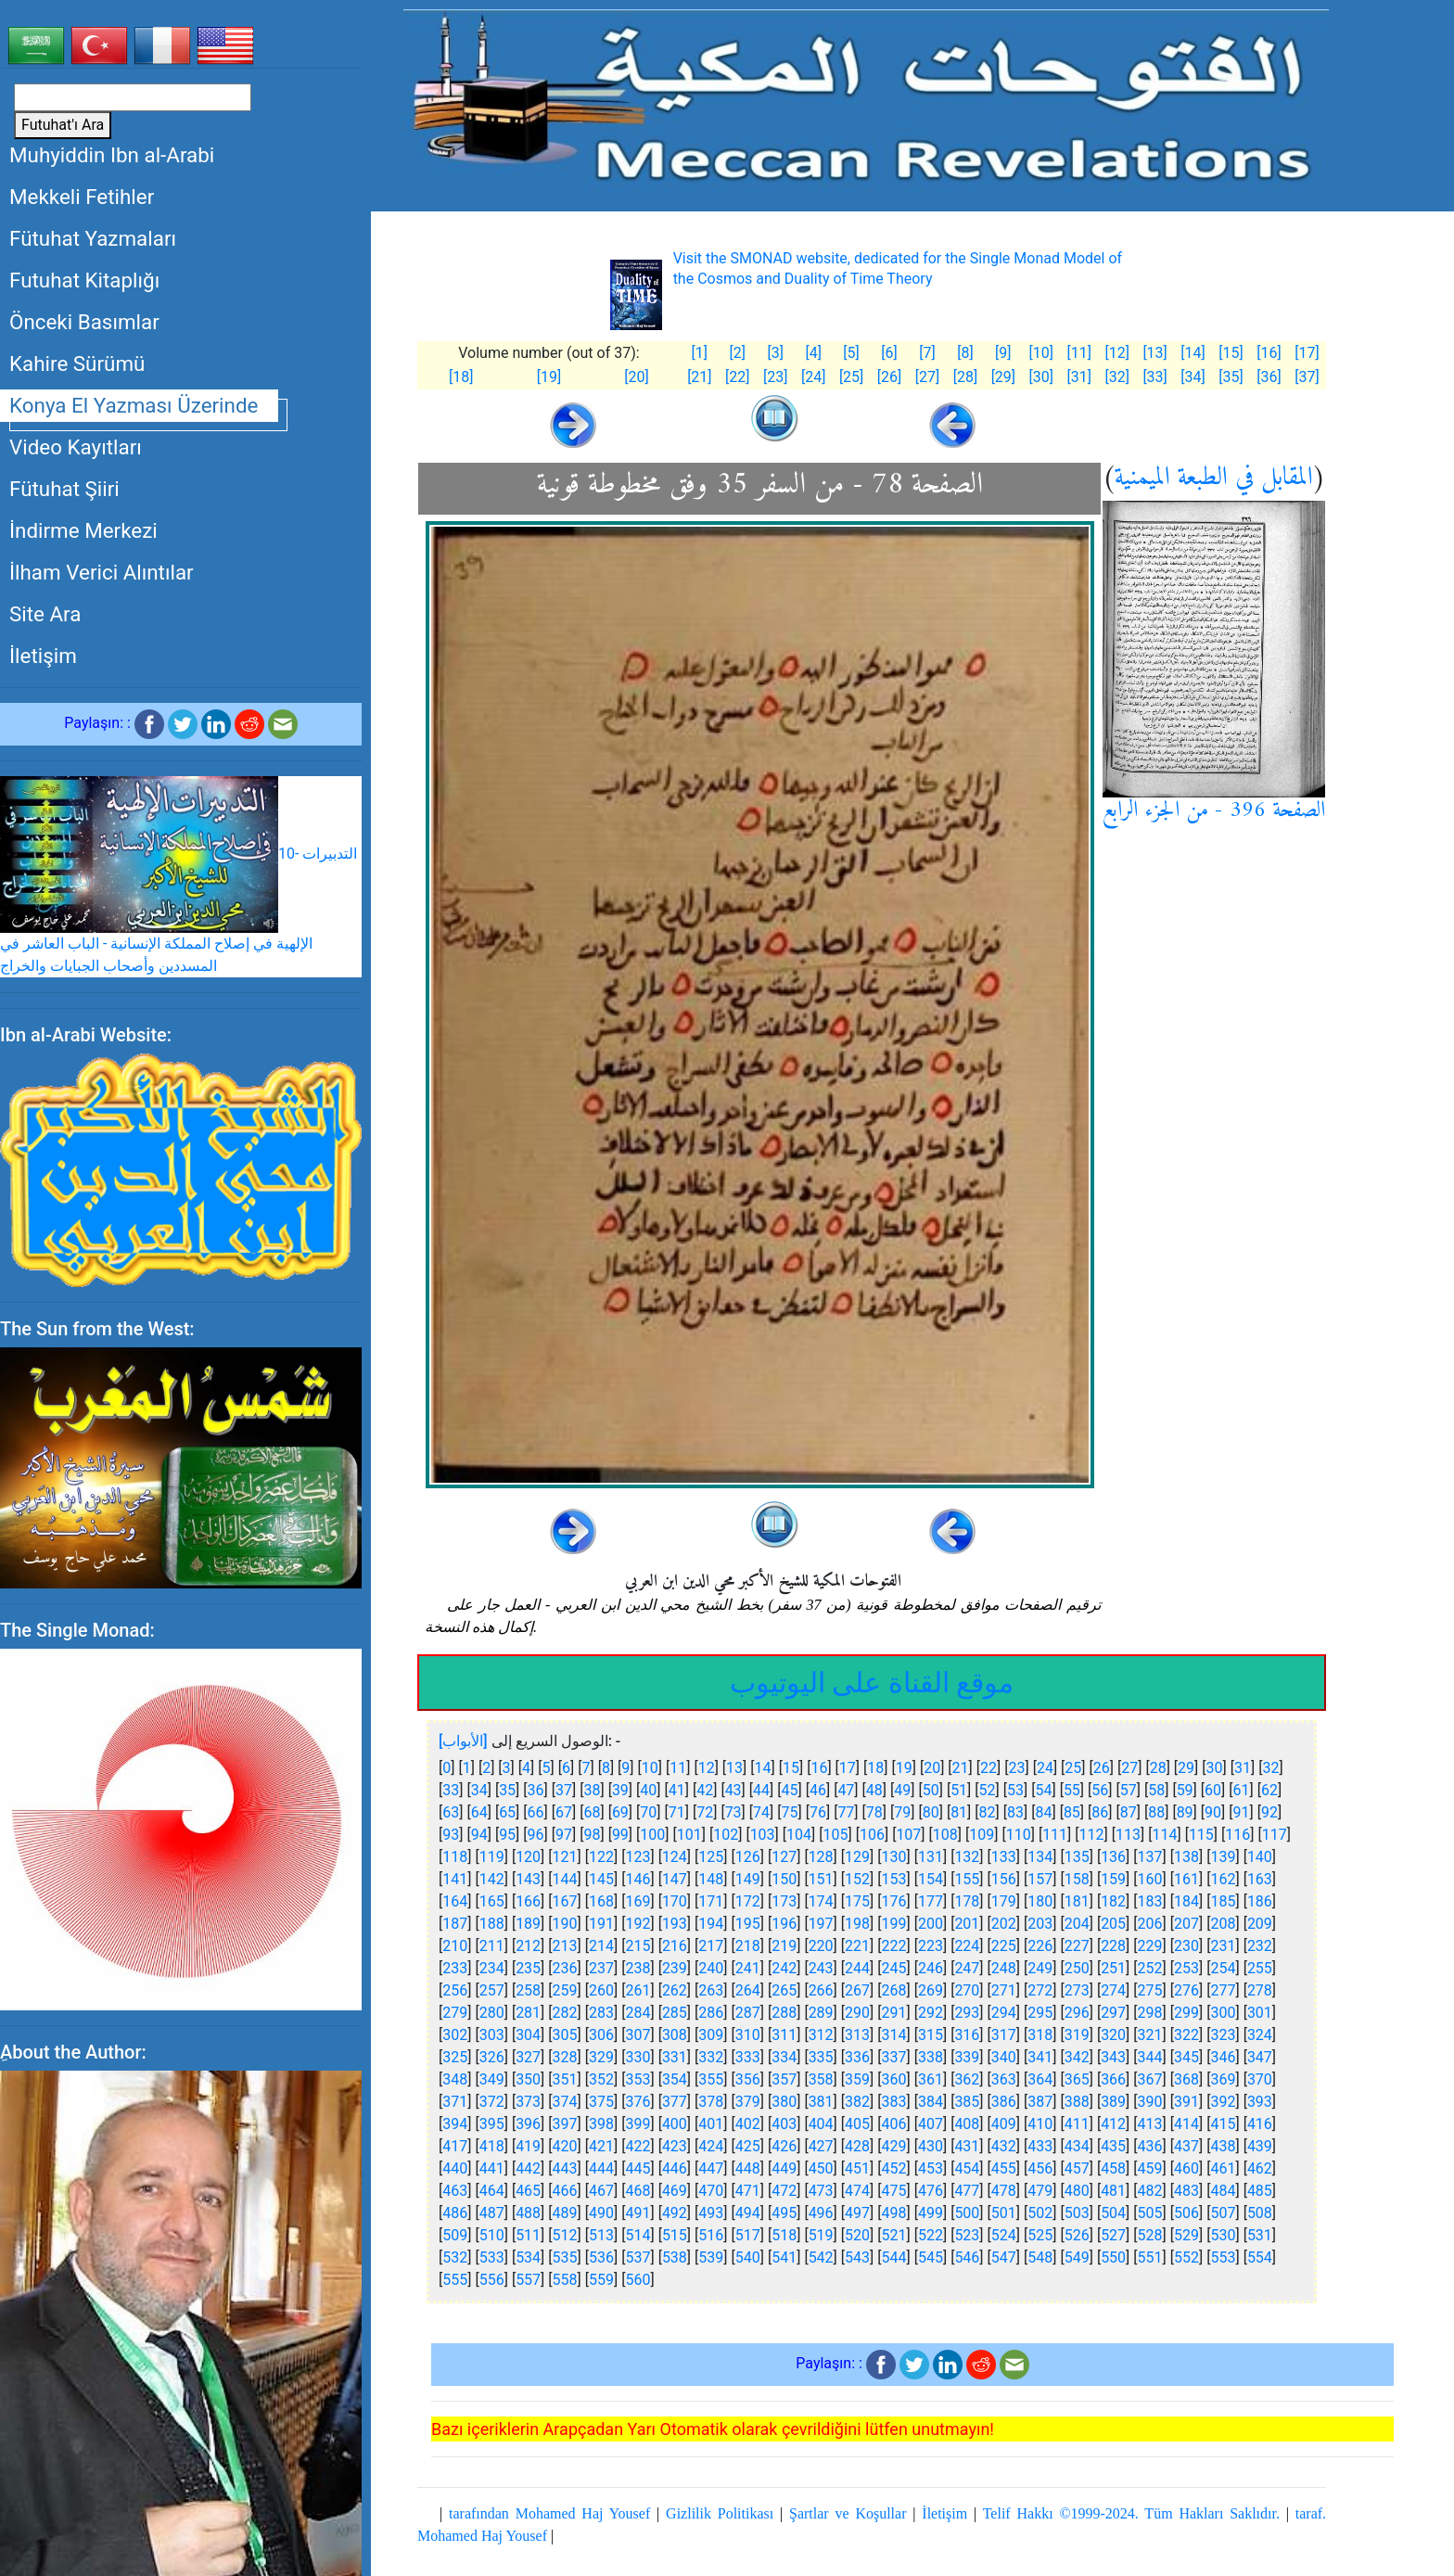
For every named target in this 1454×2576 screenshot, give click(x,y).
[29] (1003, 377)
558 (565, 2280)
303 (491, 2035)
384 (930, 2102)
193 (674, 1923)
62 (1269, 1790)
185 (1222, 1901)
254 (1222, 1968)
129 (857, 1857)
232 (1259, 1946)
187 (454, 1923)
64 (479, 1812)
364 (1039, 2079)
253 (1186, 1968)
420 (565, 2146)
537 (637, 2257)
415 (1222, 2124)
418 (491, 2146)
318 (1039, 2035)
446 (674, 2168)
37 (563, 1790)
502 (1039, 2213)
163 (1259, 1879)
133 (1003, 1857)
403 (784, 2124)
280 (491, 2012)
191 (601, 1923)
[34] (1192, 377)
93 (450, 1834)
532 (454, 2257)
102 (725, 1834)
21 (960, 1768)
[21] (699, 377)
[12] (1116, 353)
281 (528, 2012)
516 (710, 2235)
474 (857, 2191)
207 (1186, 1923)
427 (821, 2146)
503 (1077, 2213)
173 (784, 1901)
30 (1214, 1768)
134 (1039, 1857)
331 (674, 2057)
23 (1016, 1768)
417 (454, 2146)
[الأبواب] (463, 1741)
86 (1099, 1812)
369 (1222, 2079)
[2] (738, 353)
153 (894, 1879)
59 (1185, 1790)
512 (565, 2235)
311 (784, 2035)
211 (491, 1946)
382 (857, 2102)
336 (857, 2057)
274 (1113, 1990)
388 (1077, 2102)
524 (1003, 2235)
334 (784, 2057)
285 (674, 2012)
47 (845, 1790)
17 (847, 1768)
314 (894, 2035)
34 (479, 1790)
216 (674, 1946)
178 (966, 1901)
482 (1150, 2191)
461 (1222, 2168)
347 (1259, 2057)
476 (930, 2191)
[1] (700, 353)
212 (528, 1946)
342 (1077, 2057)
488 (528, 2213)
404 (821, 2124)
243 (821, 1968)
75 (790, 1812)
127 (784, 1857)
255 (1259, 1968)
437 (1186, 2146)
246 (930, 1968)
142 (491, 1879)
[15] (1230, 353)
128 (821, 1857)
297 (1113, 2012)
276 (1186, 1990)
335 (821, 2057)
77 (845, 1812)
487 (491, 2213)
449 (784, 2168)
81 (958, 1812)
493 (710, 2213)
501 (1003, 2213)
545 (930, 2257)
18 (875, 1768)
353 (637, 2079)
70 (648, 1812)
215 (637, 1946)
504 (1113, 2213)
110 (1018, 1834)
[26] (889, 377)
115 (1201, 1834)
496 (821, 2213)
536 (601, 2257)
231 (1222, 1946)
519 (821, 2235)
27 (1129, 1768)
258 (528, 1990)
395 (491, 2124)
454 (966, 2168)
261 (637, 1990)
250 (1077, 1968)
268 (894, 1990)
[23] (775, 377)
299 (1186, 2012)
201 (966, 1923)
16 (818, 1768)
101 (689, 1834)
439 (1259, 2146)
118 (454, 1857)
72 (704, 1812)
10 (650, 1768)
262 (674, 1990)
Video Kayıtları (75, 447)
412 (1113, 2124)
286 (710, 2012)
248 (1003, 1968)
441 (491, 2168)
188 (491, 1923)
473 (821, 2191)
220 (821, 1946)
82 (987, 1812)
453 (930, 2168)
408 (966, 2124)
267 (857, 1990)
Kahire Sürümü (77, 363)
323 (1222, 2035)
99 (620, 1834)
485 (1259, 2191)
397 (565, 2124)
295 (1039, 2012)
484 (1222, 2191)
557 (528, 2280)
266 (821, 1990)
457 (1077, 2168)
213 (565, 1946)
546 (966, 2257)
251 (1113, 1968)
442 (528, 2168)
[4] (813, 353)
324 (1259, 2035)
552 (1186, 2257)
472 (784, 2191)
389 (1113, 2102)
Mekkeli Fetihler (81, 197)
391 (1186, 2102)
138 (1186, 1857)
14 (763, 1768)
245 (894, 1968)
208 (1222, 1923)
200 (930, 1923)
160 (1150, 1879)
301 (1259, 2012)
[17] (1307, 353)
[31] (1079, 377)
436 (1150, 2146)
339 (966, 2057)
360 (894, 2079)
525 (1039, 2235)
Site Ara (45, 614)
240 (710, 1968)
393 (1259, 2102)
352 (601, 2079)
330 (637, 2057)
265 (784, 1990)
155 (966, 1879)
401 (710, 2124)
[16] (1268, 353)
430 (930, 2146)
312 (821, 2035)
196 (784, 1923)
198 (857, 1923)
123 (637, 1857)
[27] (927, 377)
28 (1158, 1768)
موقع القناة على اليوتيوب (872, 1682)
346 (1222, 2057)
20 (932, 1768)
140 (1259, 1857)
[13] (1154, 353)
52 (987, 1790)
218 (747, 1946)
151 (821, 1879)
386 (1003, 2102)
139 (1222, 1857)
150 (784, 1879)
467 (601, 2191)
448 (747, 2168)
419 (528, 2146)
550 (1113, 2257)
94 (479, 1834)
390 (1150, 2102)
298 (1150, 2012)
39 (620, 1790)
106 (872, 1834)
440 (454, 2168)
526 (1077, 2235)
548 (1039, 2257)
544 (894, 2257)
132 (966, 1857)
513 (601, 2235)
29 (1186, 1768)
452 (894, 2168)
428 (857, 2146)
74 (761, 1812)
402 (747, 2124)
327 (528, 2057)
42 (704, 1790)
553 (1222, 2257)
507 (1222, 2213)
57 (1128, 1790)
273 (1077, 1990)
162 (1222, 1879)
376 (637, 2102)
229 (1150, 1946)
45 (790, 1790)
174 (821, 1901)
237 (601, 1968)
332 (710, 2057)
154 (930, 1879)
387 (1039, 2102)
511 (528, 2235)
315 (930, 2035)
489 (565, 2213)
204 (1077, 1923)
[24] (813, 377)
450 (821, 2168)
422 (637, 2146)
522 (930, 2235)
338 (930, 2057)
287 (747, 2012)
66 (536, 1812)
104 (798, 1834)
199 (894, 1923)
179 (1003, 1901)
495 (784, 2213)
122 (601, 1857)
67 (563, 1812)
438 (1222, 2146)
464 (491, 2191)
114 (1164, 1834)
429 (894, 2146)
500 (966, 2213)
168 (601, 1901)
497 (857, 2213)
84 (1043, 1812)
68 (591, 1812)
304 (528, 2035)
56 (1099, 1790)
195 (747, 1923)
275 (1150, 1990)
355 (710, 2079)
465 (528, 2191)
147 (674, 1879)
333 (747, 2057)
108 (945, 1834)
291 (894, 2012)
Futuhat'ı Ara (62, 125)
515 (674, 2235)
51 (958, 1790)
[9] (1003, 353)
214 (601, 1946)
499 (930, 2213)
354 (674, 2079)
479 (1039, 2191)
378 (710, 2102)
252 (1150, 1968)
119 (491, 1857)
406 (894, 2124)
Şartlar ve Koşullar (847, 2513)
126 (747, 1857)
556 (491, 2280)
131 (930, 1857)
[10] (1041, 353)
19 (904, 1768)
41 (677, 1790)
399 (637, 2124)
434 (1077, 2146)
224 (966, 1946)
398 (601, 2124)
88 (1156, 1812)
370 (1259, 2079)
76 (818, 1812)
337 (894, 2057)
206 (1150, 1923)
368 (1186, 2079)
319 (1077, 2035)
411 (1077, 2124)
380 (784, 2102)
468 (637, 2191)
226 (1039, 1946)
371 (454, 2102)
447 (710, 2168)
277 (1222, 1990)
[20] (636, 377)
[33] (1154, 377)
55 (1072, 1790)
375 (601, 2102)
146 (637, 1879)
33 (450, 1790)
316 (966, 2035)
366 (1113, 2079)
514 (637, 2235)
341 (1039, 2057)
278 (1259, 1990)
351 (565, 2079)
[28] (965, 377)
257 (491, 1990)
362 (966, 2079)
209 (1259, 1923)
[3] (775, 353)
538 (674, 2257)
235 (528, 1968)
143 (528, 1879)
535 (565, 2257)
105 (835, 1834)
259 (565, 1990)
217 (710, 1946)
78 (874, 1812)
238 (637, 1968)
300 (1222, 2012)
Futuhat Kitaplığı (84, 280)
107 (908, 1834)
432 (1003, 2146)
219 (784, 1946)
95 (507, 1834)
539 (710, 2257)
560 (637, 2280)
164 (454, 1901)
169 (637, 1901)
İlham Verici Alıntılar (101, 572)
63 (450, 1812)
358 (821, 2079)
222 (894, 1946)
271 (1003, 1990)
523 (966, 2235)
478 (1003, 2191)
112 (1091, 1834)
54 (1043, 1790)
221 (857, 1946)
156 (1003, 1879)
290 (857, 2012)
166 (528, 1901)
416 (1259, 2124)
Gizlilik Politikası (719, 2513)
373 (528, 2102)
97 (563, 1834)
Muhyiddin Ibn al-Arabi (111, 155)
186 (1259, 1901)
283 (601, 2012)
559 (601, 2280)
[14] (1192, 353)
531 (1259, 2235)
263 (710, 1990)
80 (931, 1812)
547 (1003, 2257)
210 (454, 1946)
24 (1045, 1768)
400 (674, 2124)
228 (1113, 1946)
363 (1003, 2079)
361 (930, 2079)
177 (930, 1901)
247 (966, 1968)
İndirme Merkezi (83, 530)
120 (528, 1857)
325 (454, 2057)
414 (1186, 2124)
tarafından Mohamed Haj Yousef (549, 2513)
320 (1113, 2035)
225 (1003, 1946)
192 (637, 1923)
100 (652, 1834)
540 (747, 2257)
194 (710, 1923)
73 (733, 1812)
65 (507, 1812)
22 (988, 1768)
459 (1150, 2168)
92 (1269, 1812)
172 (747, 1901)
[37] (1307, 377)
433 (1039, 2146)
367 (1150, 2079)
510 (491, 2235)
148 (710, 1879)
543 (857, 2257)
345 (1186, 2057)
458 (1113, 2168)
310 (747, 2035)
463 (454, 2191)
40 (648, 1790)
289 (821, 2012)
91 (1241, 1812)
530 (1222, 2235)
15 (791, 1768)
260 (601, 1990)
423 (674, 2146)
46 (818, 1790)
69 (620, 1812)
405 (857, 2124)
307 (637, 2035)
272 (1039, 1990)
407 (930, 2124)
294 (1003, 2012)
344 (1150, 2057)
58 (1156, 1790)
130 (894, 1857)
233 (454, 1968)
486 (454, 2213)
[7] (927, 353)
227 (1077, 1946)
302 (454, 2035)
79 (902, 1812)
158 (1077, 1879)
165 (491, 1901)
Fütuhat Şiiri (64, 489)
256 (454, 1990)
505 (1150, 2213)
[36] (1268, 377)
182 (1113, 1901)
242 (784, 1968)
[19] (549, 377)
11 (678, 1768)
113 (1128, 1834)
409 (1003, 2124)
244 (857, 1968)
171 (710, 1901)
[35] (1230, 377)
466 (565, 2191)
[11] (1079, 353)
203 (1039, 1923)
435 (1113, 2146)
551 (1150, 2257)
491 (637, 2213)
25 (1073, 1768)
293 (966, 2012)
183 (1150, 1901)
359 (857, 2079)
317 (1003, 2035)
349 (491, 2079)
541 (784, 2257)
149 (747, 1879)
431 (966, 2146)
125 (710, 1857)
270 (966, 1990)
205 (1113, 1923)
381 (821, 2102)
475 (894, 2191)
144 (565, 1879)
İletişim (43, 656)
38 (591, 1790)
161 (1186, 1879)
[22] (737, 377)
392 (1222, 2102)
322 (1186, 2035)
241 (747, 1968)
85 (1072, 1812)
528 (1150, 2235)
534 (528, 2257)
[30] (1041, 377)
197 (821, 1923)
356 (747, 2079)
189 (528, 1923)
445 (637, 2168)
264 (747, 1990)
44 (761, 1790)
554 (1259, 2257)
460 (1186, 2168)
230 (1186, 1946)
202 (1003, 1923)
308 (674, 2035)
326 (491, 2057)
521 (894, 2235)
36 (536, 1790)
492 (674, 2213)
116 (1237, 1834)
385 (966, 2102)
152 (857, 1879)
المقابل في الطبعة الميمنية (1214, 478)
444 (601, 2168)
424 (710, 2146)
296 (1077, 2012)
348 (454, 2079)
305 (565, 2035)
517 (747, 2235)
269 (930, 1990)
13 (734, 1768)
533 (491, 2257)
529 (1186, 2235)
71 (677, 1812)
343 (1113, 2057)
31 (1242, 1768)
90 (1213, 1812)
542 (821, 2257)
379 (747, 2102)
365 (1077, 2079)
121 (565, 1857)
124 (674, 1857)
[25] (851, 377)
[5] (851, 353)
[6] (889, 353)
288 (784, 2012)
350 (528, 2079)
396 (528, 2124)
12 (706, 1768)
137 (1150, 1857)
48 (874, 1790)
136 (1113, 1857)
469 (674, 2191)
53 (1015, 1790)
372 (491, 2102)
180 (1039, 1901)
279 (454, 2012)
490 (601, 2213)
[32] (1116, 377)
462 (1259, 2168)
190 (565, 1923)
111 (1054, 1834)
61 (1241, 1790)
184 (1186, 1901)
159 (1113, 1879)
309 (710, 2035)
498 (894, 2213)
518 (784, 2235)
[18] (461, 377)
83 (1015, 1812)
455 (1003, 2168)
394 (454, 2124)
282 (565, 2012)
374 (565, 2102)
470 (710, 2191)
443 (565, 2168)
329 (601, 2057)
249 (1039, 1968)
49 (902, 1790)
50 (931, 1790)
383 (894, 2102)
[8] (965, 353)
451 (857, 2168)
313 (857, 2035)
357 (784, 2079)
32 (1270, 1768)
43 (733, 1790)
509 (454, 2235)
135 (1077, 1857)
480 (1077, 2191)
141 (454, 1879)
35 (507, 1790)
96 (536, 1834)
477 (966, 2191)
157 (1039, 1879)
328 (565, 2057)
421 (601, 2146)
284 (637, 2012)
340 (1003, 2057)
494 (747, 2213)
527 (1113, 2235)
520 (857, 2235)
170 (674, 1901)
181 (1077, 1901)
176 (894, 1901)
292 (930, 2012)
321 (1150, 2035)
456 (1039, 2168)
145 (601, 1879)
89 (1185, 1812)
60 (1213, 1790)
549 (1077, 2257)
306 (601, 2035)
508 (1259, 2213)
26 (1101, 1768)
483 (1186, 2191)
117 (1274, 1834)
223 (930, 1946)
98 (591, 1834)
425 (747, 2146)
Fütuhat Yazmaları (92, 238)
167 (565, 1901)
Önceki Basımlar (84, 322)
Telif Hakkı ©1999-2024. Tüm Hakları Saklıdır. (1131, 2513)
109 (981, 1834)
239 (674, 1968)
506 (1186, 2213)
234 (491, 1968)
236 (565, 1968)
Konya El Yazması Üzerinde (133, 405)
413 (1150, 2124)
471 (747, 2191)
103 (762, 1834)
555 (454, 2280)
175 (857, 1901)
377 (674, 2102)
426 (784, 2146)
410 (1039, 2124)
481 (1113, 2191)
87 (1128, 1812)
